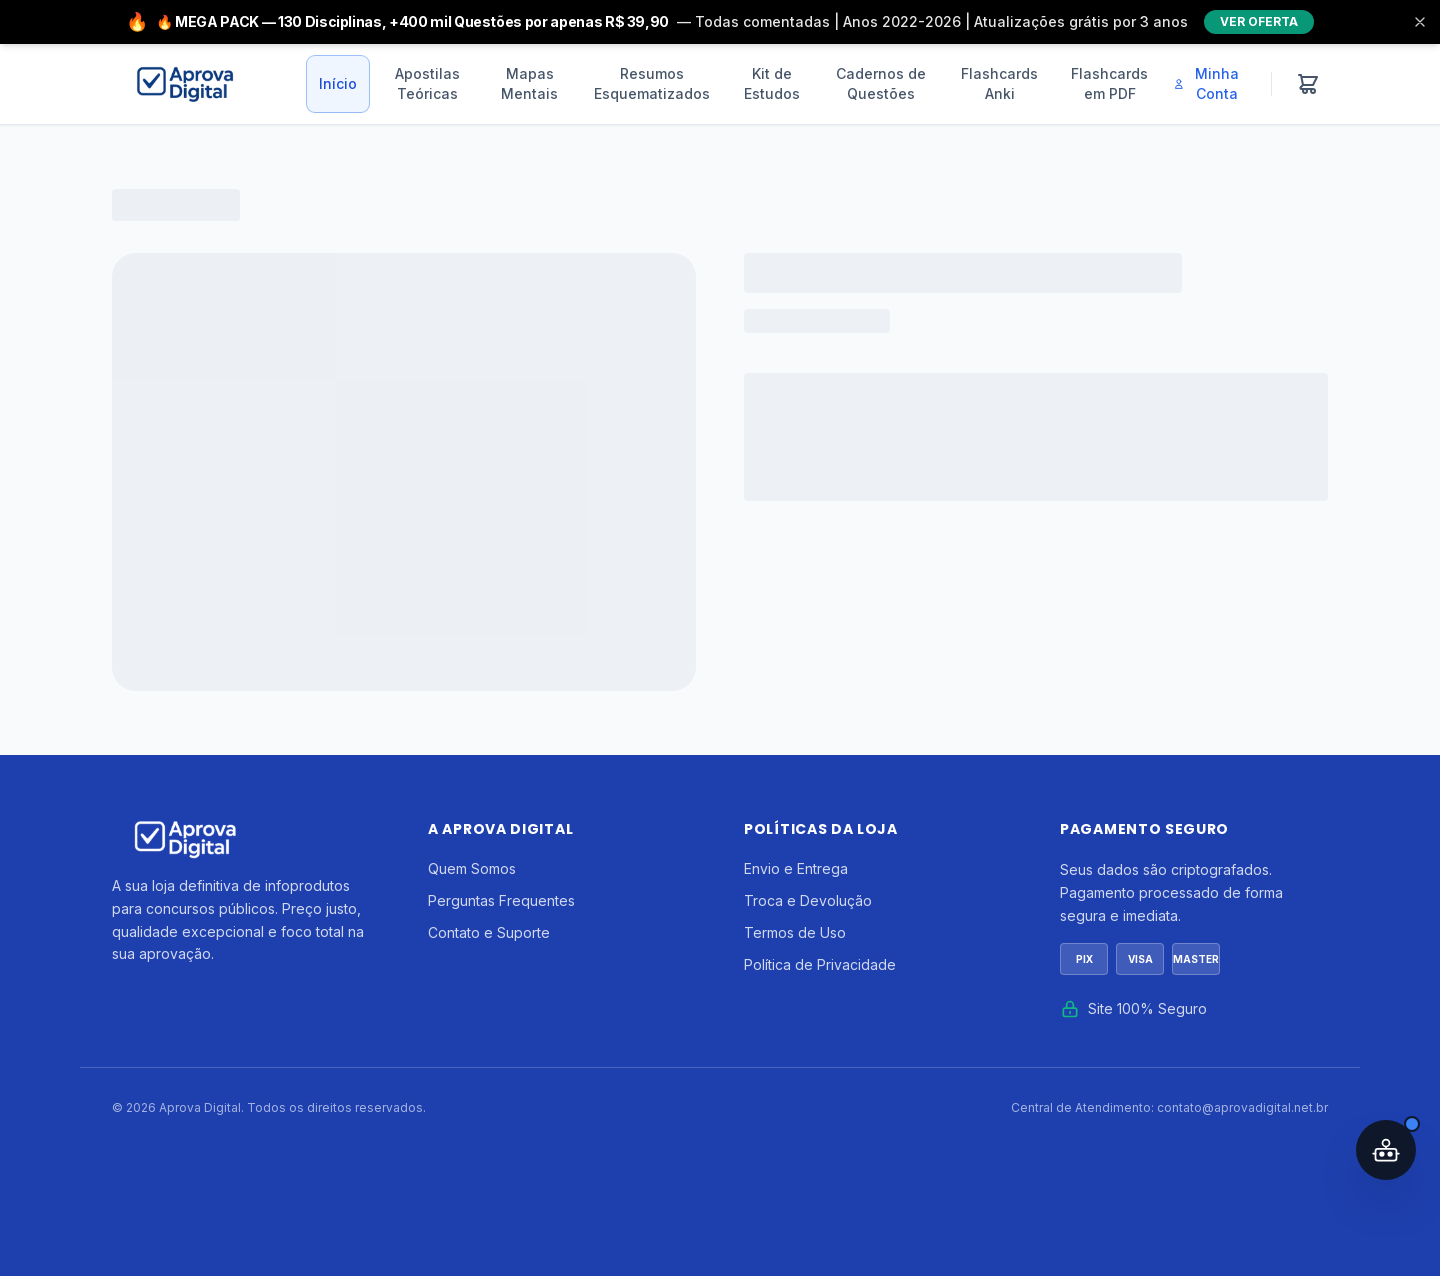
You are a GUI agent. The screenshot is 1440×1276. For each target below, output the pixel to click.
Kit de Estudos (772, 83)
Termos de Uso (795, 932)
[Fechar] (1420, 22)
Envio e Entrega (796, 868)
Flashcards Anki (999, 83)
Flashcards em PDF (1109, 83)
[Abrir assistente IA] (1386, 1150)
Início (338, 83)
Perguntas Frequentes (501, 900)
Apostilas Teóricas (427, 83)
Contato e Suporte (489, 932)
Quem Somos (472, 868)
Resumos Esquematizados (652, 83)
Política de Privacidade (820, 964)
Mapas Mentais (529, 83)
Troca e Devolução (808, 900)
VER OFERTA (1259, 21)
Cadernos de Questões (881, 83)
